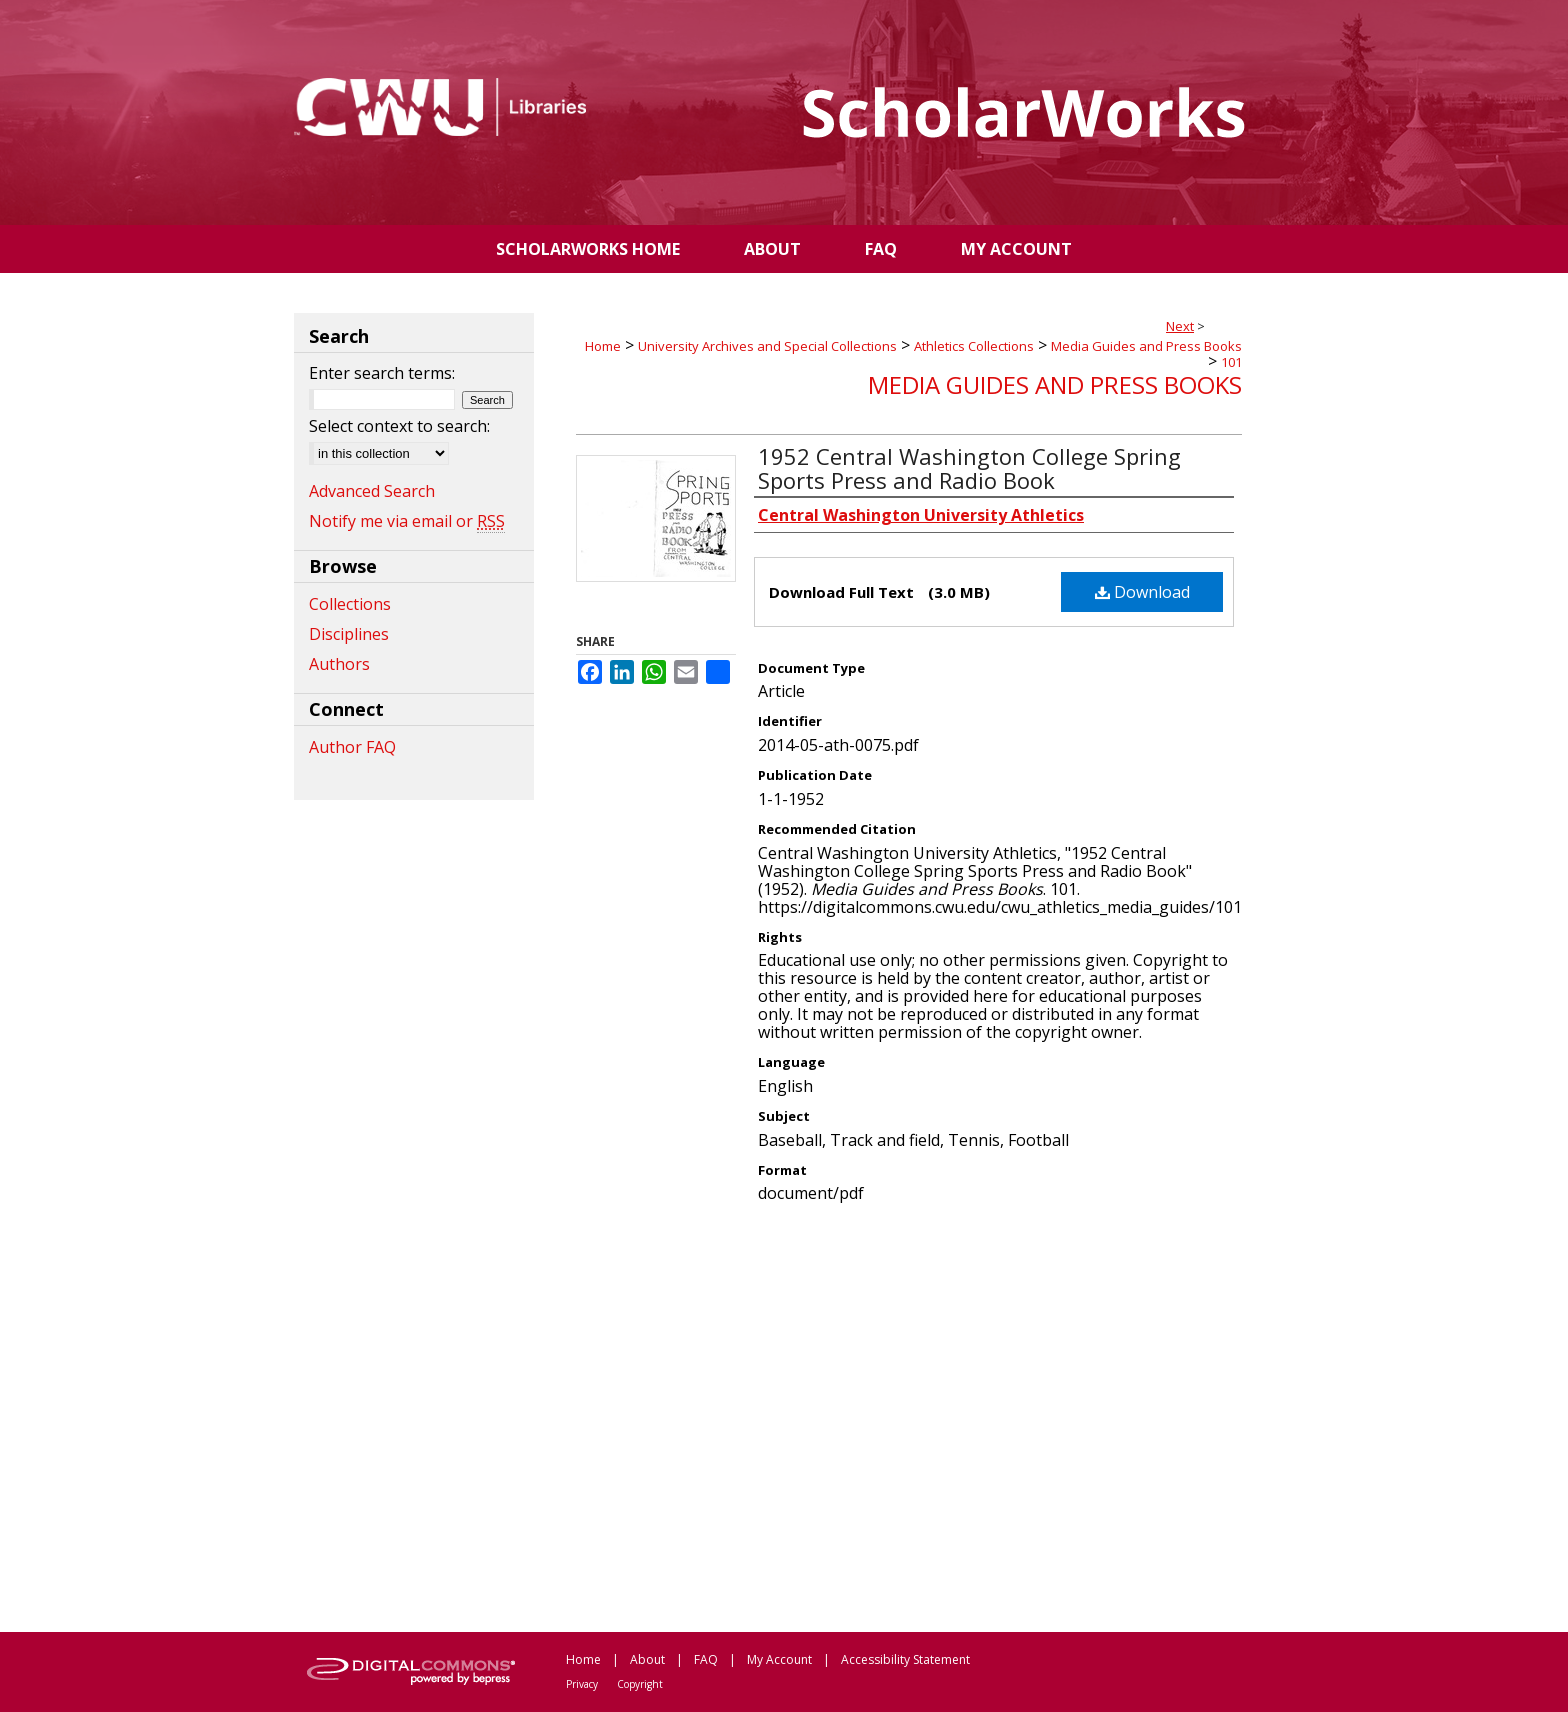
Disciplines (349, 634)
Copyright (640, 1684)
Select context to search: (399, 426)
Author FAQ (352, 747)
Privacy (582, 1684)
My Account (779, 1659)
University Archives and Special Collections (767, 346)
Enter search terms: (382, 373)
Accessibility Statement (905, 1659)
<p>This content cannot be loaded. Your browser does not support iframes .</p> (909, 1416)
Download (1142, 592)
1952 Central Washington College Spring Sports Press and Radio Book (969, 468)
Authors (339, 664)
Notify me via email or (407, 521)
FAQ (706, 1659)
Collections (350, 604)
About (647, 1659)
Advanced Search (372, 491)
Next (1180, 326)
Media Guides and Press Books (1146, 346)
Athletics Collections (974, 346)
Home (603, 346)
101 (1231, 362)
